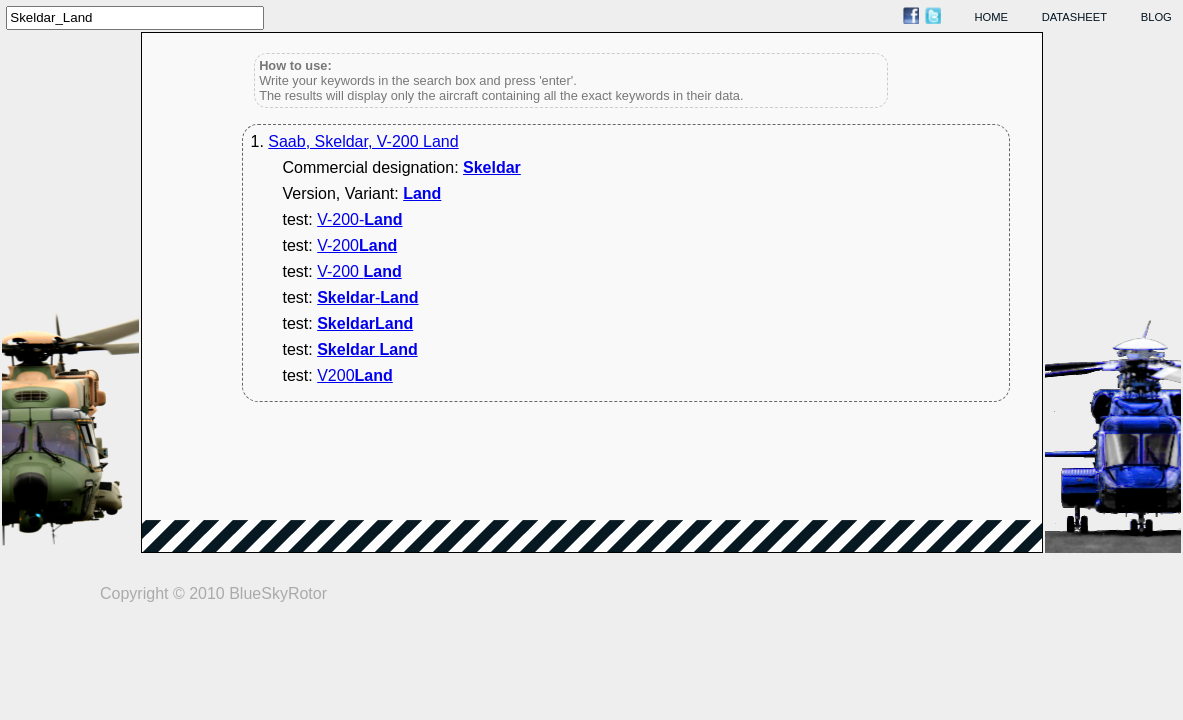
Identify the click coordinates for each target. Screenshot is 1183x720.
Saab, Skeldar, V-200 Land (363, 141)
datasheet (1074, 17)
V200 (355, 375)
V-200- (359, 219)
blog (1156, 17)
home (992, 17)
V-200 (357, 245)
